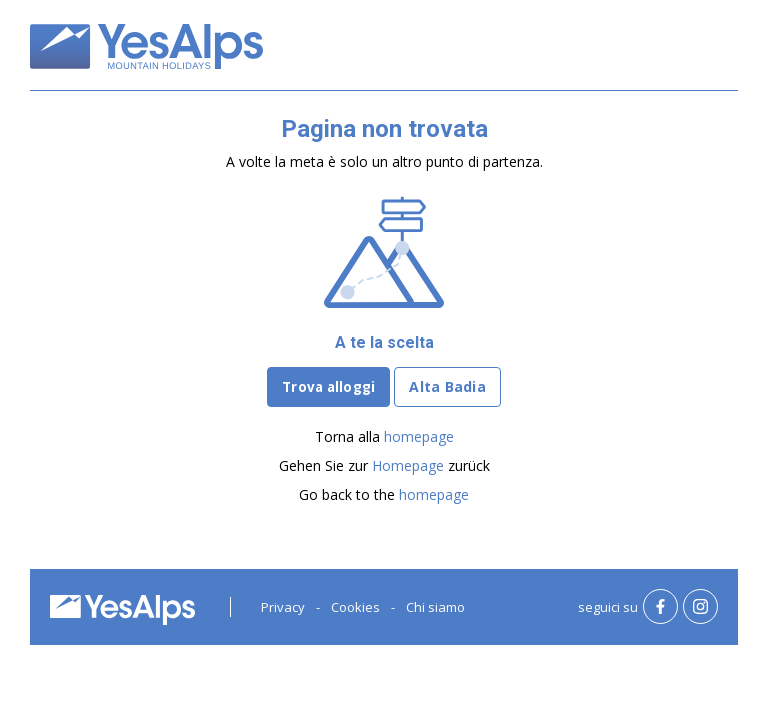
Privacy (283, 607)
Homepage (408, 465)
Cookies (355, 607)
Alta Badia (447, 386)
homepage (419, 436)
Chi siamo (435, 607)
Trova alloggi (328, 387)
